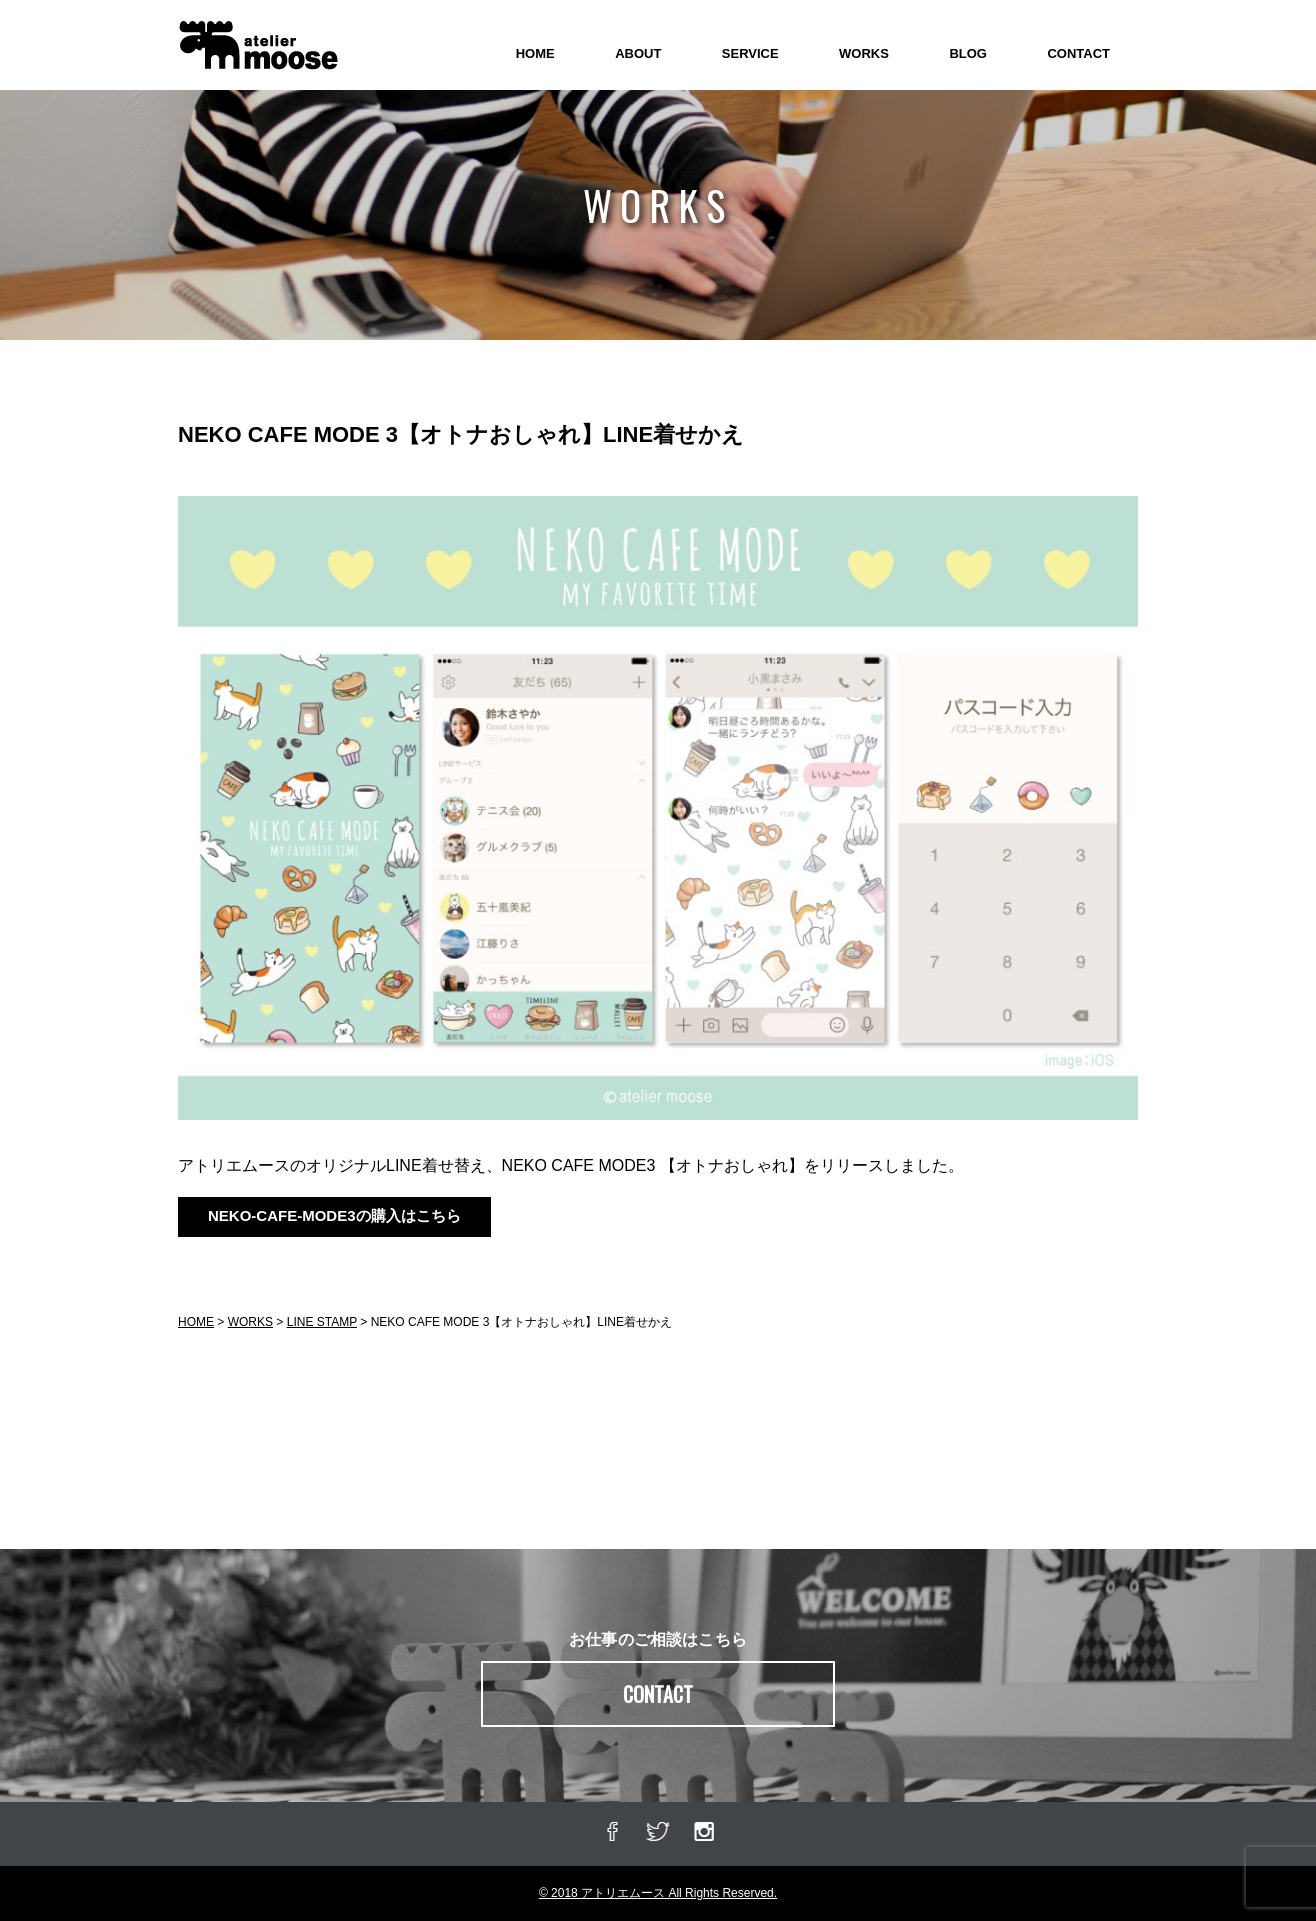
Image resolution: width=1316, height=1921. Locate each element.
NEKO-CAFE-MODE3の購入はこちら (334, 1215)
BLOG (968, 53)
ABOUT (638, 53)
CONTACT (1078, 53)
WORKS (864, 53)
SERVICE (750, 53)
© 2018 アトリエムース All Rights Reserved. (658, 1893)
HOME (535, 53)
